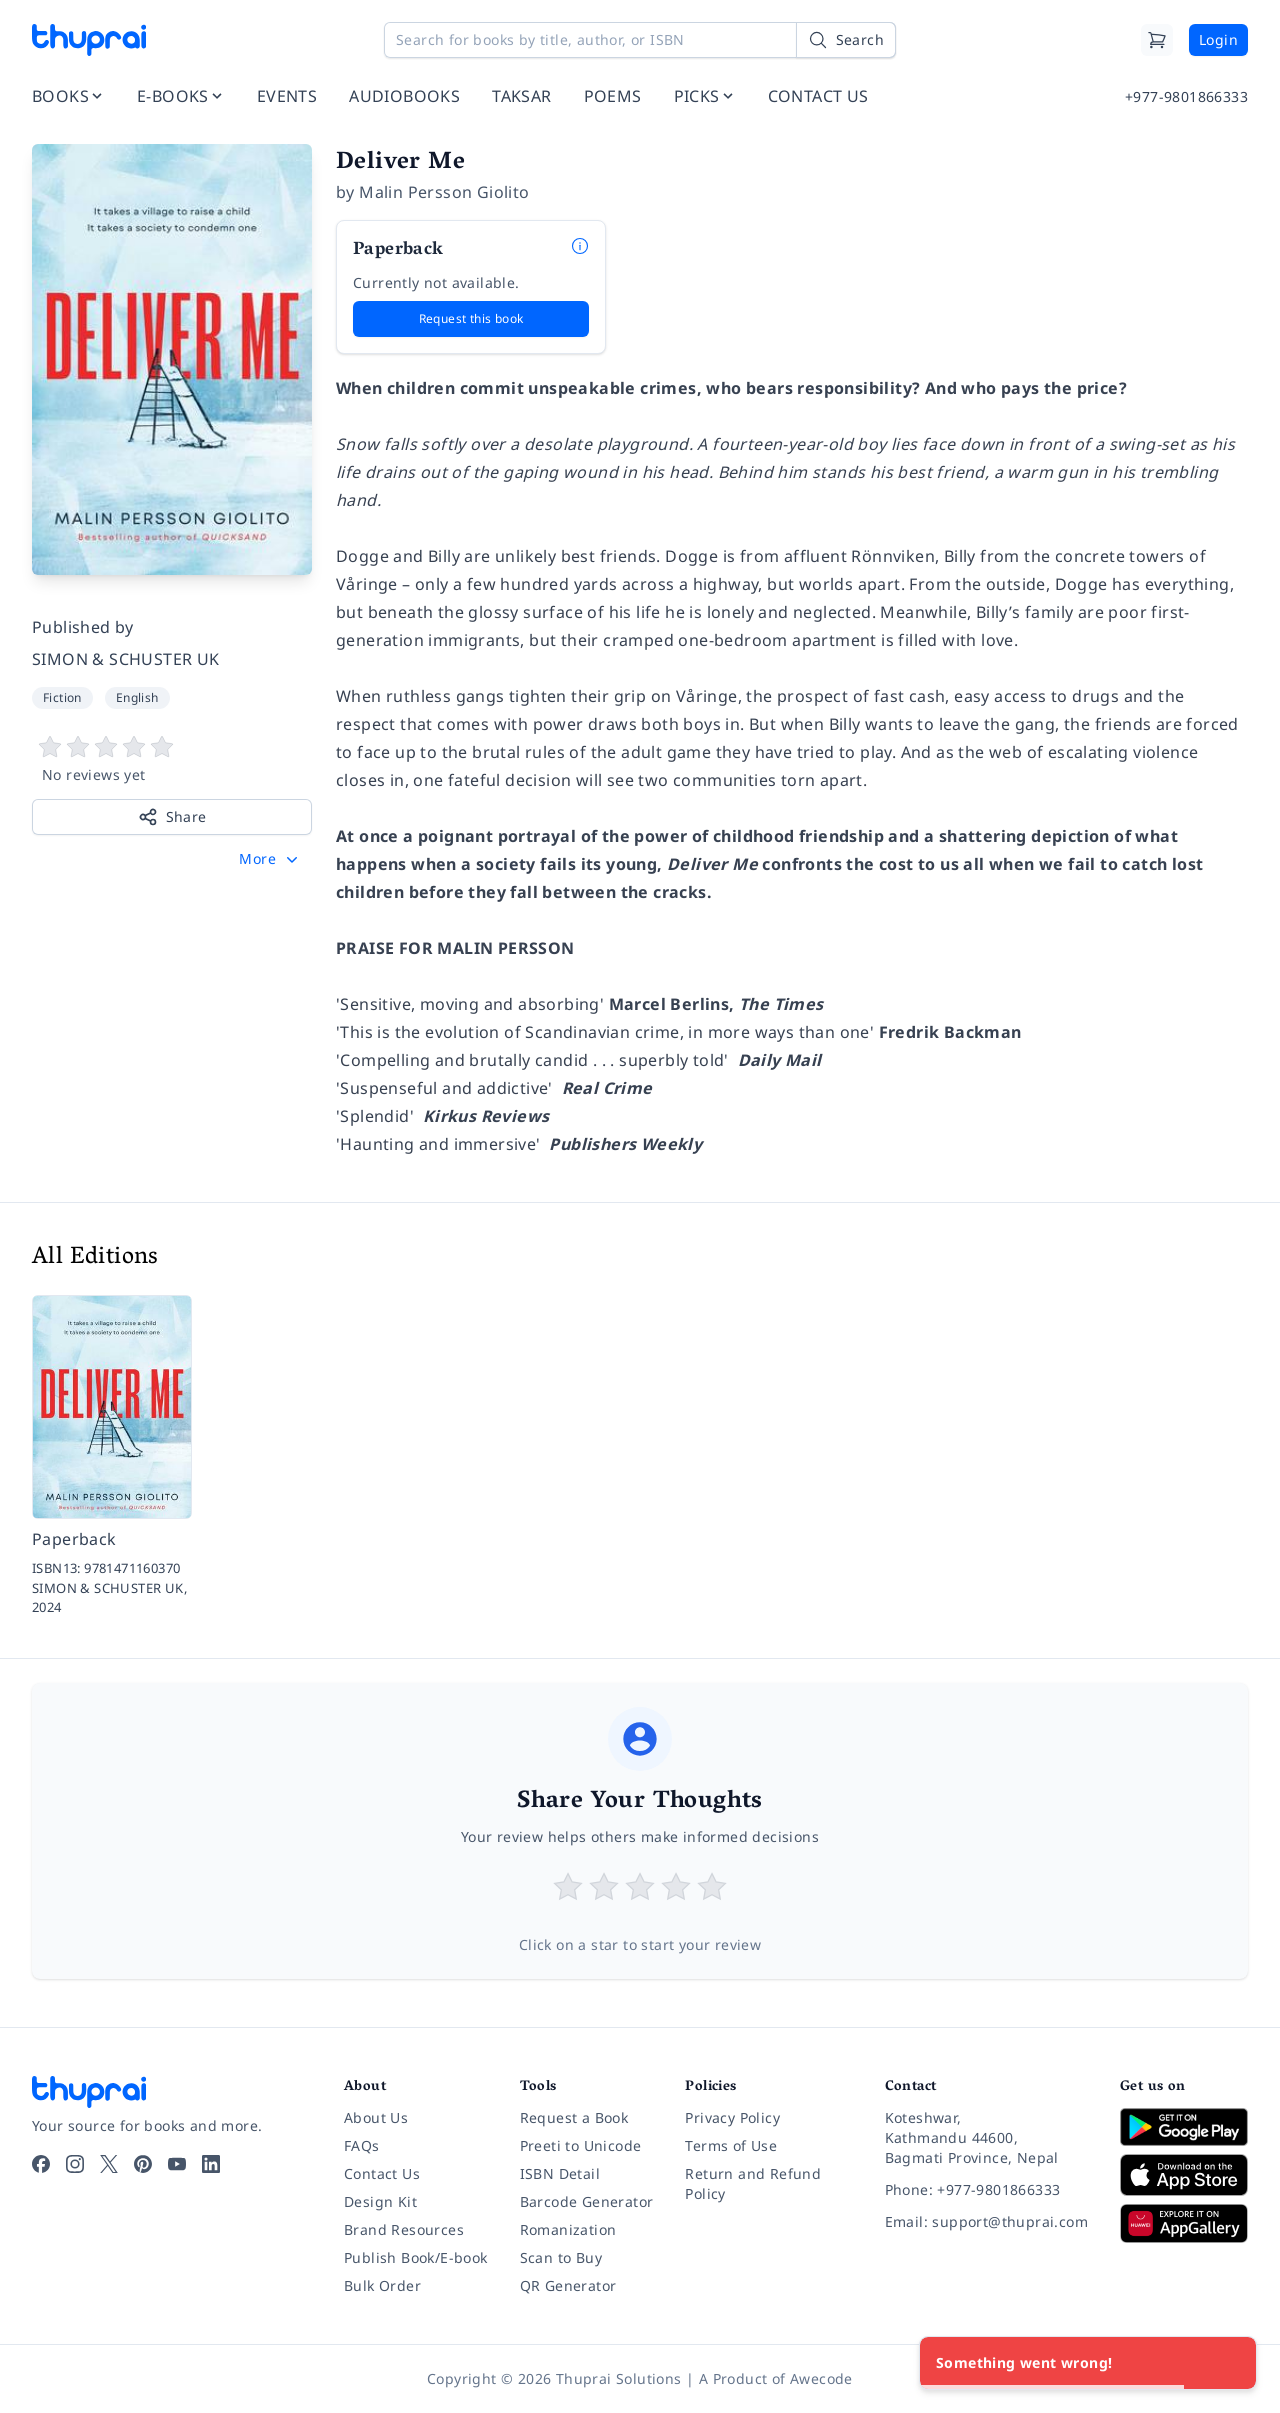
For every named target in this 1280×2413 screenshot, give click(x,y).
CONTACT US (818, 96)
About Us (376, 2117)
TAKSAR (521, 96)
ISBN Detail (560, 2173)
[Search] (846, 40)
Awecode (821, 2378)
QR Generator (568, 2285)
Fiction (62, 697)
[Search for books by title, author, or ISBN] (640, 40)
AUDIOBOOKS (404, 96)
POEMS (613, 96)
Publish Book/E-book (416, 2257)
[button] (270, 859)
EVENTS (287, 96)
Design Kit (380, 2201)
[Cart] (1157, 40)
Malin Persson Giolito (444, 192)
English (137, 697)
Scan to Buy (561, 2257)
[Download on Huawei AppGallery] (1184, 2223)
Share (172, 817)
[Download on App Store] (1184, 2175)
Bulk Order (382, 2285)
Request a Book (574, 2117)
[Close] (1230, 2363)
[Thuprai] (89, 40)
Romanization (568, 2229)
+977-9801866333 (1186, 96)
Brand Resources (404, 2229)
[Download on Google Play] (1184, 2127)
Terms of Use (731, 2145)
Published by (83, 627)
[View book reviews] (172, 760)
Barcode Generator (587, 2201)
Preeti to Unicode (581, 2145)
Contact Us (382, 2173)
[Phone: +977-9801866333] (986, 2190)
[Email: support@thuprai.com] (986, 2222)
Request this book (471, 318)
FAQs (362, 2145)
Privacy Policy (732, 2117)
